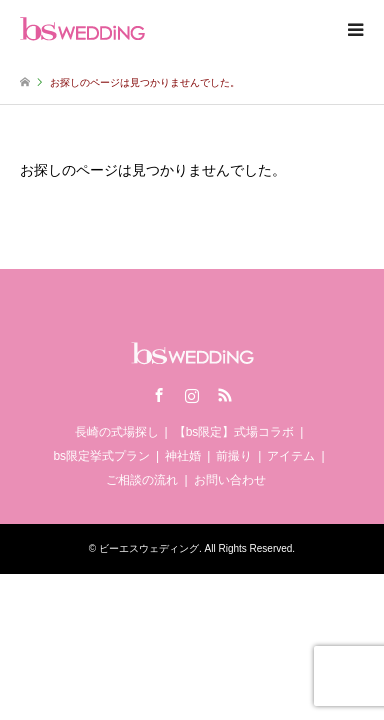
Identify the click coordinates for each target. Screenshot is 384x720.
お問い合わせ (230, 480)
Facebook (159, 395)
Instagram (192, 395)
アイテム (291, 456)
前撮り (234, 456)
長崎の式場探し (117, 432)
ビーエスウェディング (149, 548)
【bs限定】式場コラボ (234, 432)
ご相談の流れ (142, 480)
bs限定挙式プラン (101, 456)
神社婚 (183, 456)
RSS (225, 395)
